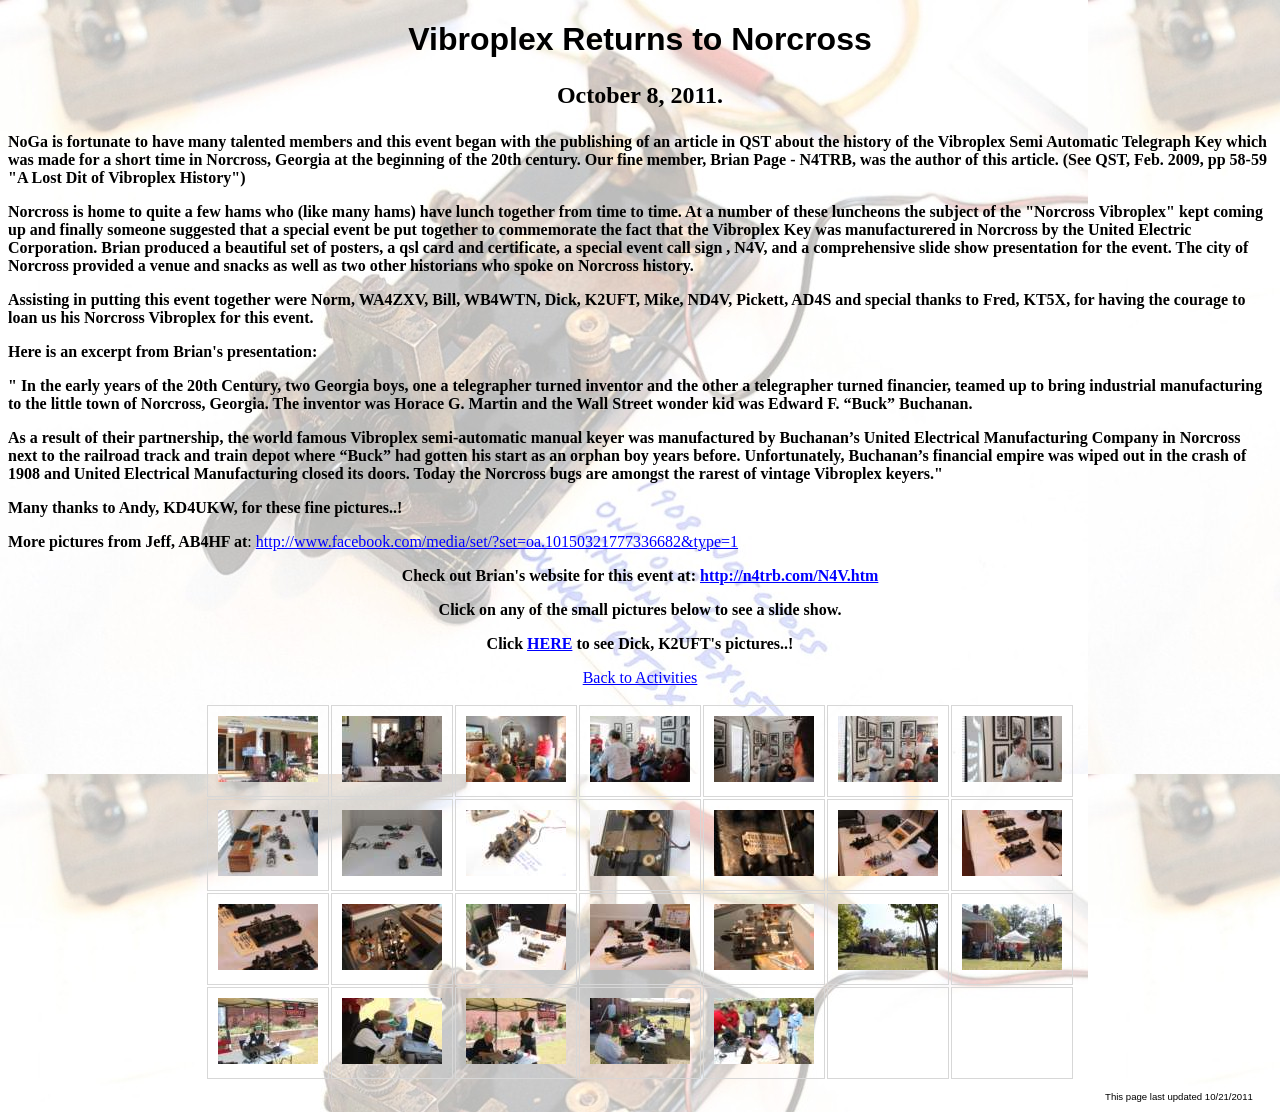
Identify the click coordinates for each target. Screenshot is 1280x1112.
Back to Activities (640, 677)
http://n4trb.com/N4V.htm (789, 575)
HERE (549, 643)
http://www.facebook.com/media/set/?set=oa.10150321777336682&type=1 (497, 541)
